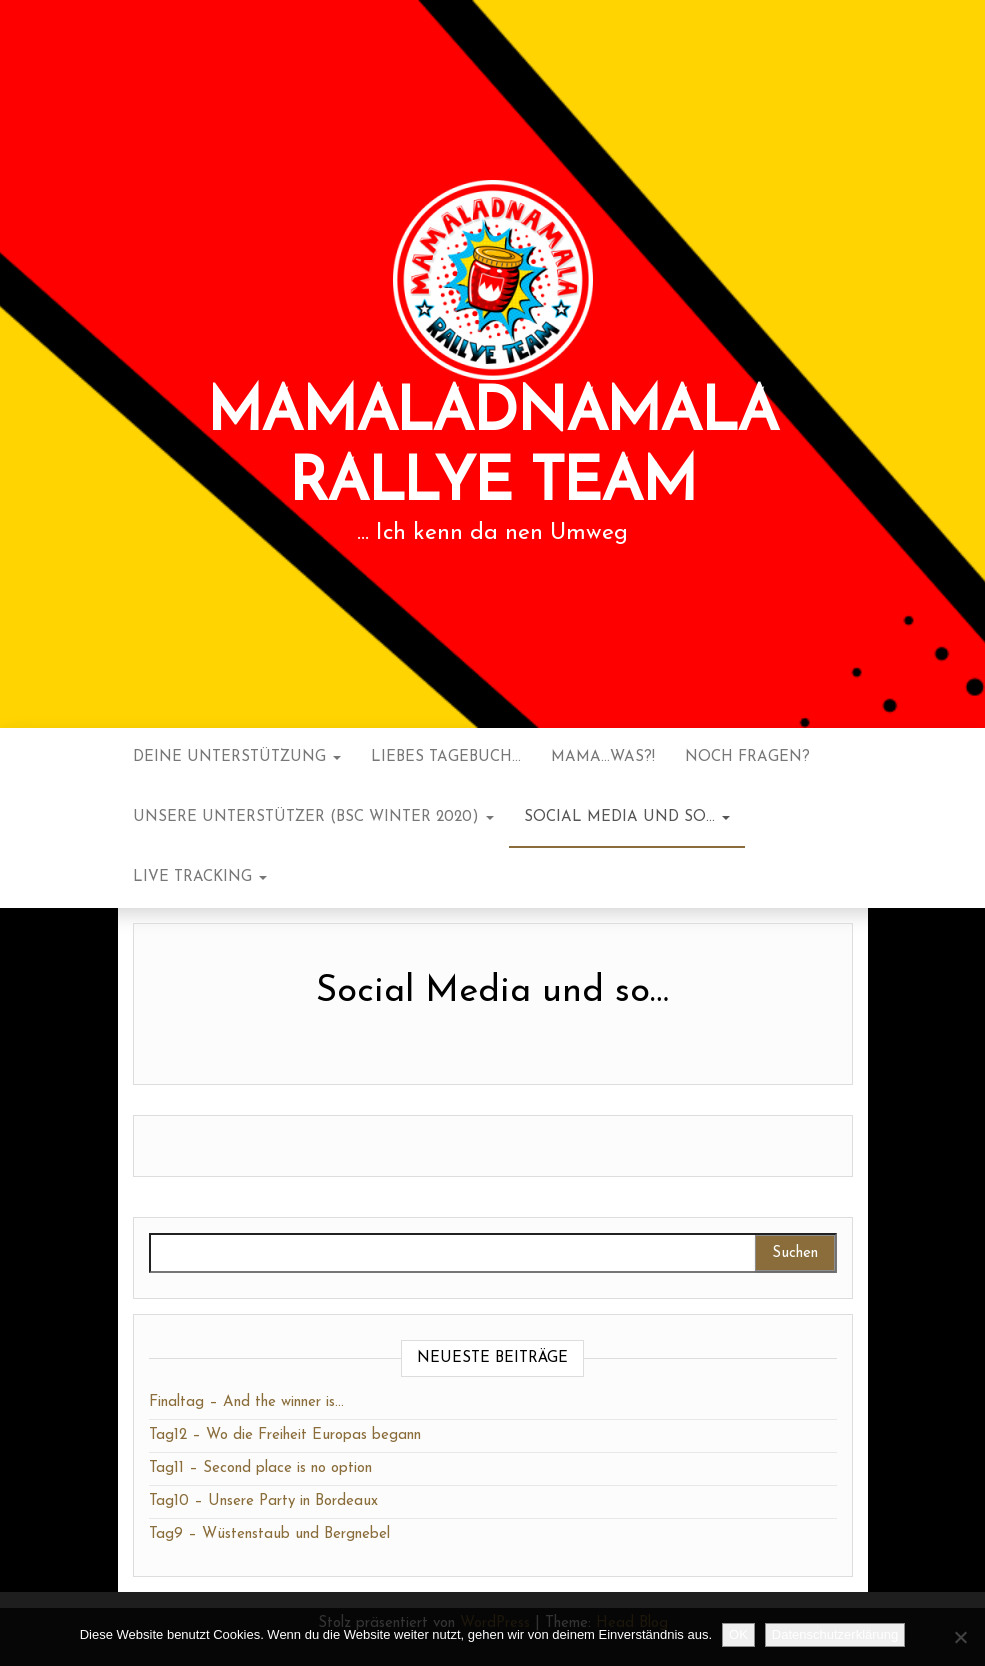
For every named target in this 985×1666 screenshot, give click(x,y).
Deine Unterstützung (237, 757)
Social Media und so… (627, 817)
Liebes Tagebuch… (446, 757)
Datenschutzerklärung (835, 1634)
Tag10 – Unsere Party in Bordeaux (263, 1501)
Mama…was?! (603, 757)
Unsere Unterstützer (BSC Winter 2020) (313, 817)
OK (738, 1634)
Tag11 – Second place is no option (260, 1468)
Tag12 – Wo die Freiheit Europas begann (285, 1435)
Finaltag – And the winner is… (246, 1402)
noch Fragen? (747, 757)
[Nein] (960, 1637)
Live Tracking (200, 877)
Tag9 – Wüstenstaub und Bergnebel (269, 1534)
